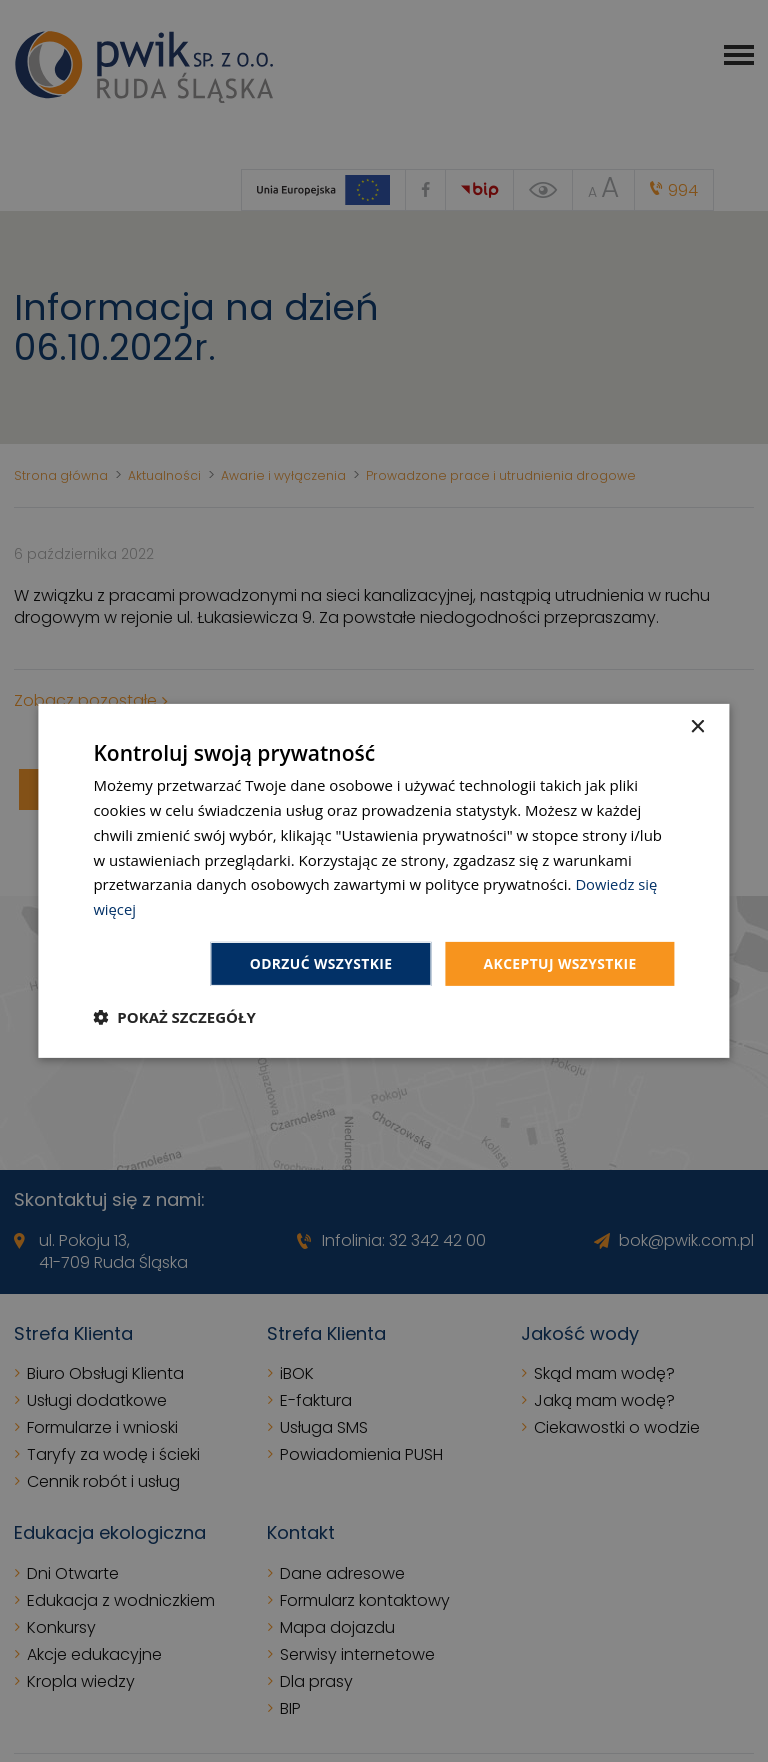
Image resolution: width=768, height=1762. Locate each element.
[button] (174, 1017)
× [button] (697, 727)
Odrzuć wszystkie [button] (319, 963)
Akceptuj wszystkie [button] (559, 963)
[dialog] (383, 881)
